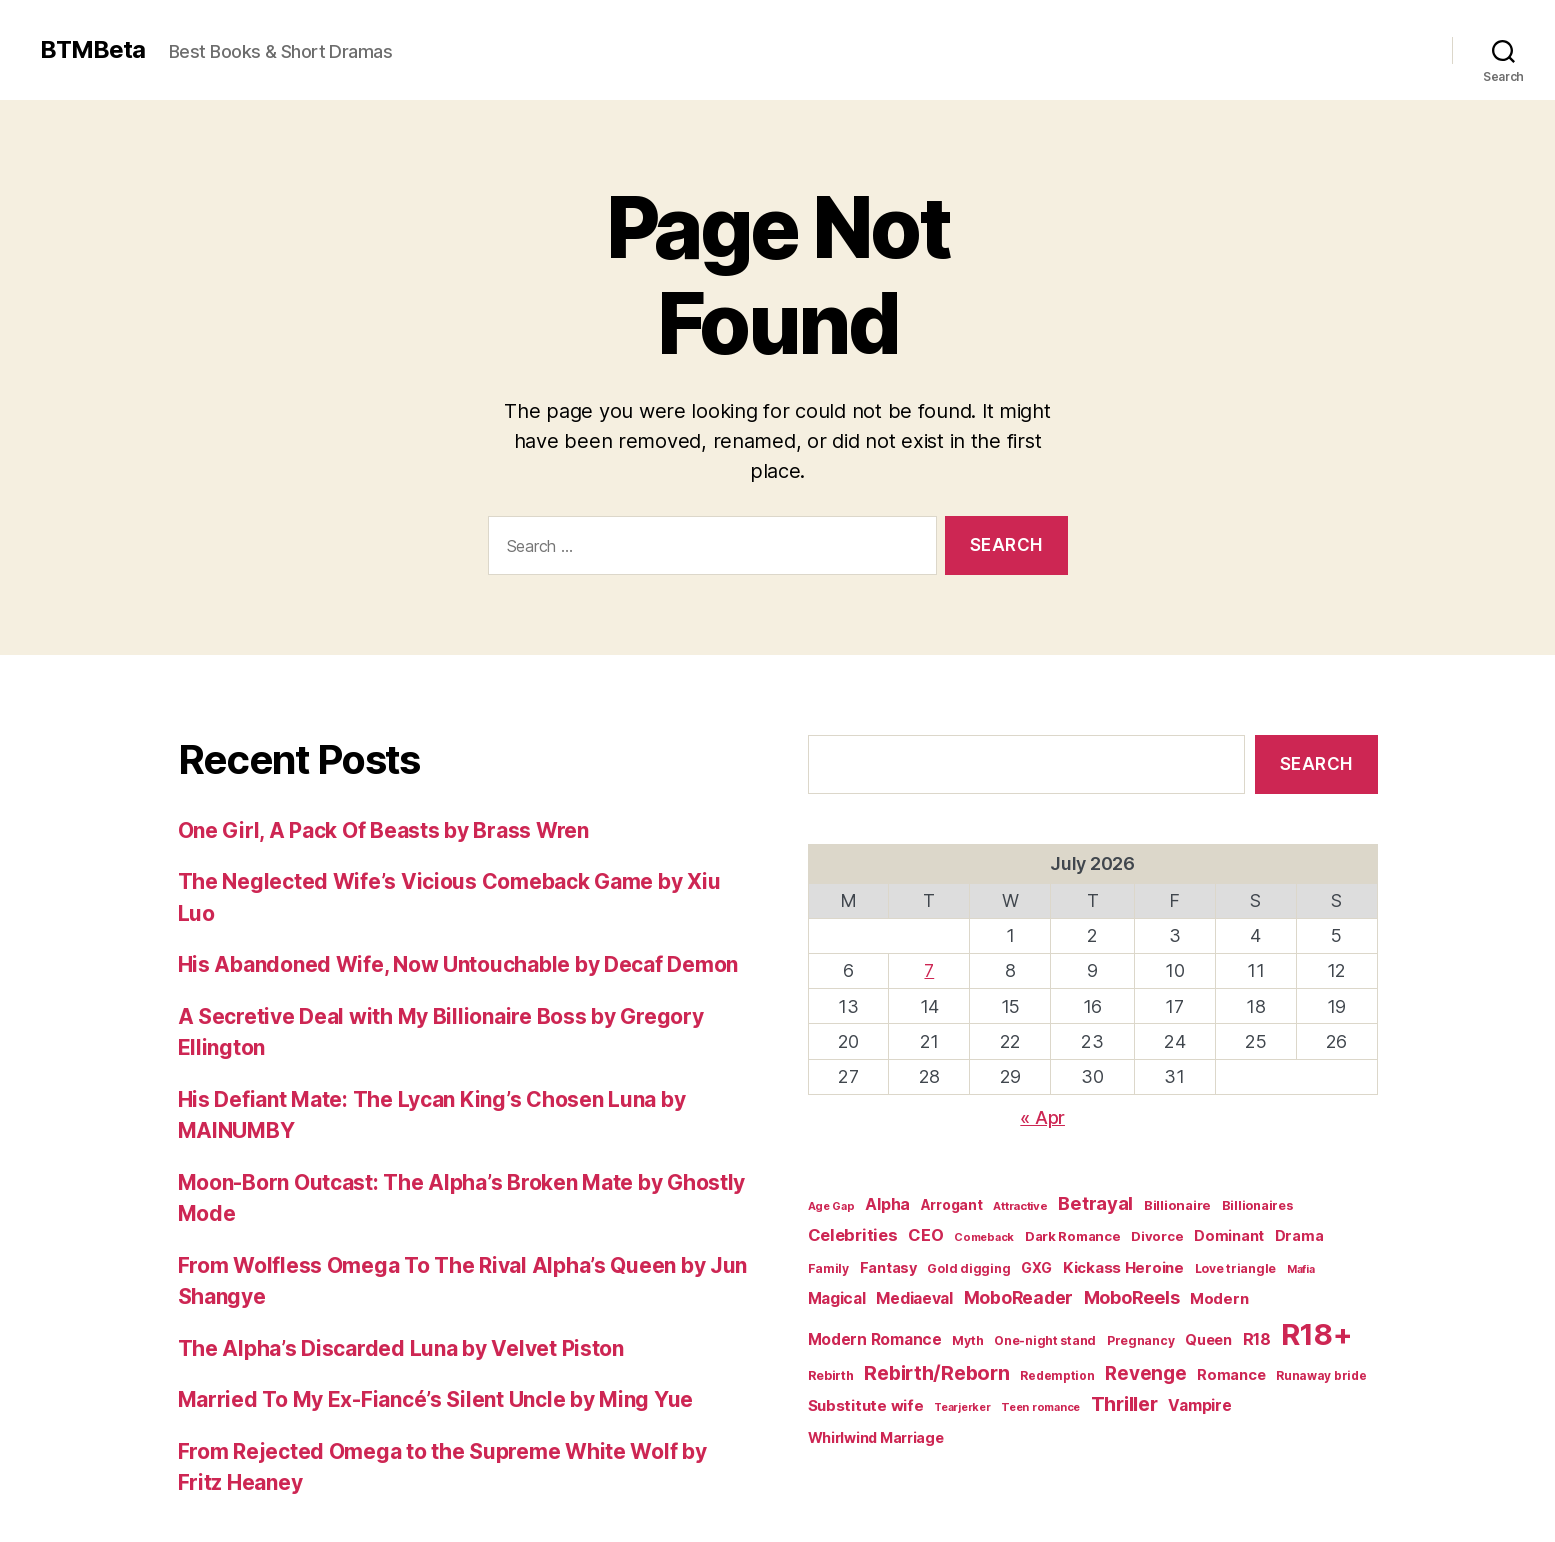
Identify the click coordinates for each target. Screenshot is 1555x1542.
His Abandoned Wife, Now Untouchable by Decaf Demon (458, 964)
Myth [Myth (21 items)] (967, 1340)
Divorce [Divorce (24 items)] (1157, 1236)
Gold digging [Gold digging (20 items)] (968, 1268)
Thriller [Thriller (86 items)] (1124, 1404)
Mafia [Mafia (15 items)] (1301, 1269)
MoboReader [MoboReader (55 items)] (1018, 1297)
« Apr (1042, 1117)
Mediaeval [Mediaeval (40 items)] (914, 1298)
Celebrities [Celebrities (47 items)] (853, 1235)
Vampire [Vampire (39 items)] (1199, 1405)
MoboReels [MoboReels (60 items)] (1132, 1297)
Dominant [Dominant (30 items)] (1229, 1235)
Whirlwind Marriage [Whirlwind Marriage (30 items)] (876, 1437)
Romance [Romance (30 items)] (1231, 1374)
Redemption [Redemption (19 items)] (1057, 1375)
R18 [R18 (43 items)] (1257, 1339)
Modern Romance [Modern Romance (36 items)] (875, 1339)
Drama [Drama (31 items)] (1299, 1235)
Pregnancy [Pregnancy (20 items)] (1141, 1340)
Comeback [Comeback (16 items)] (984, 1237)
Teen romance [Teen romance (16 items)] (1040, 1407)
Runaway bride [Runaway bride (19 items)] (1321, 1375)
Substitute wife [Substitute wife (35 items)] (866, 1405)
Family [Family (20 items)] (828, 1268)
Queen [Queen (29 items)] (1208, 1339)
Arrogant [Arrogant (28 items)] (952, 1205)
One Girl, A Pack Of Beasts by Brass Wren (383, 830)
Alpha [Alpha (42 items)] (887, 1204)
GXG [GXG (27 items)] (1036, 1268)
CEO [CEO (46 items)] (925, 1235)
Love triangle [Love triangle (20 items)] (1236, 1268)
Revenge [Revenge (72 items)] (1145, 1373)
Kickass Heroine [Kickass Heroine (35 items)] (1123, 1267)
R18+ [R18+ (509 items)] (1316, 1334)
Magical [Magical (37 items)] (837, 1298)
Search (1316, 764)
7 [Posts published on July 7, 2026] (929, 970)
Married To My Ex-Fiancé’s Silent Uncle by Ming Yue (436, 1399)
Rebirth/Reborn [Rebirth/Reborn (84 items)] (936, 1373)
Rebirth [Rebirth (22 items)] (831, 1375)
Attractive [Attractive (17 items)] (1020, 1206)
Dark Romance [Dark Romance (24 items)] (1073, 1236)
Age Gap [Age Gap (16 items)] (831, 1206)
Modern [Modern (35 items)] (1219, 1298)
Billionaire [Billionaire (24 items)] (1177, 1205)
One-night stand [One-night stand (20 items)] (1045, 1340)
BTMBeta (92, 50)
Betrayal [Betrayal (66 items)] (1095, 1203)
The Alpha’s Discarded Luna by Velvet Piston (401, 1348)
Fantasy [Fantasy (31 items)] (888, 1267)
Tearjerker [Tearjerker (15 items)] (962, 1407)
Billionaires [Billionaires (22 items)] (1257, 1205)
